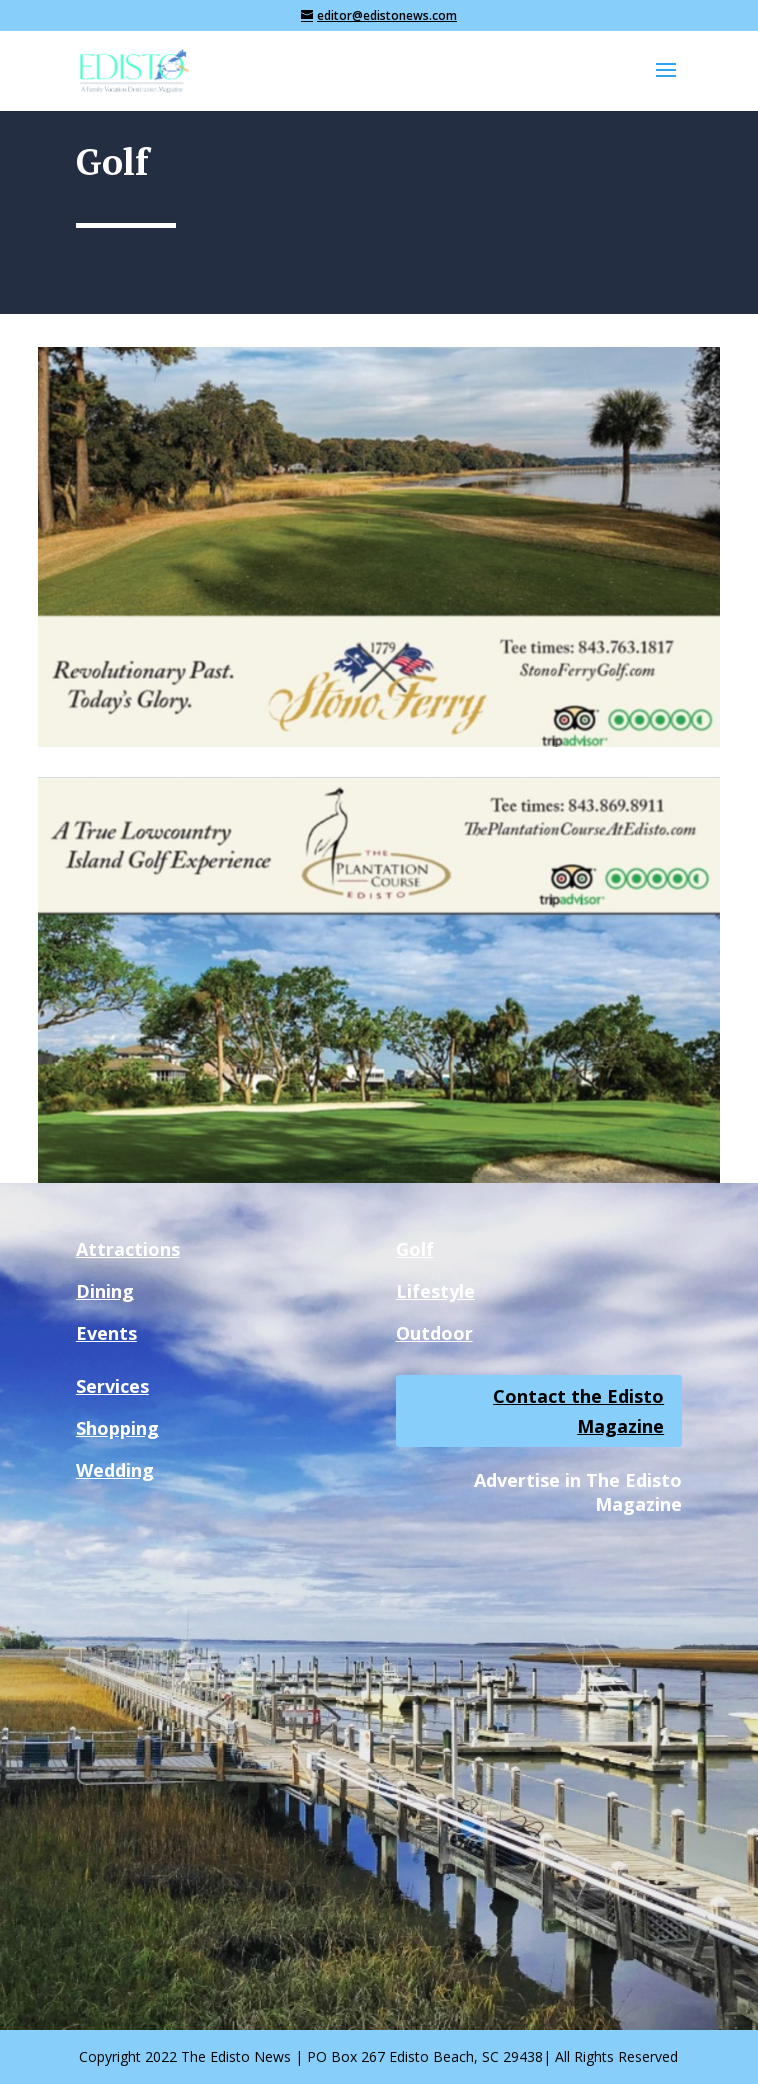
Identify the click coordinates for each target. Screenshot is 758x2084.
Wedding (115, 1470)
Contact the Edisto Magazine (578, 1411)
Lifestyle (435, 1291)
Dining (105, 1291)
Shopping (117, 1428)
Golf (415, 1249)
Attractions (128, 1249)
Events (106, 1333)
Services (112, 1386)
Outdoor (434, 1333)
